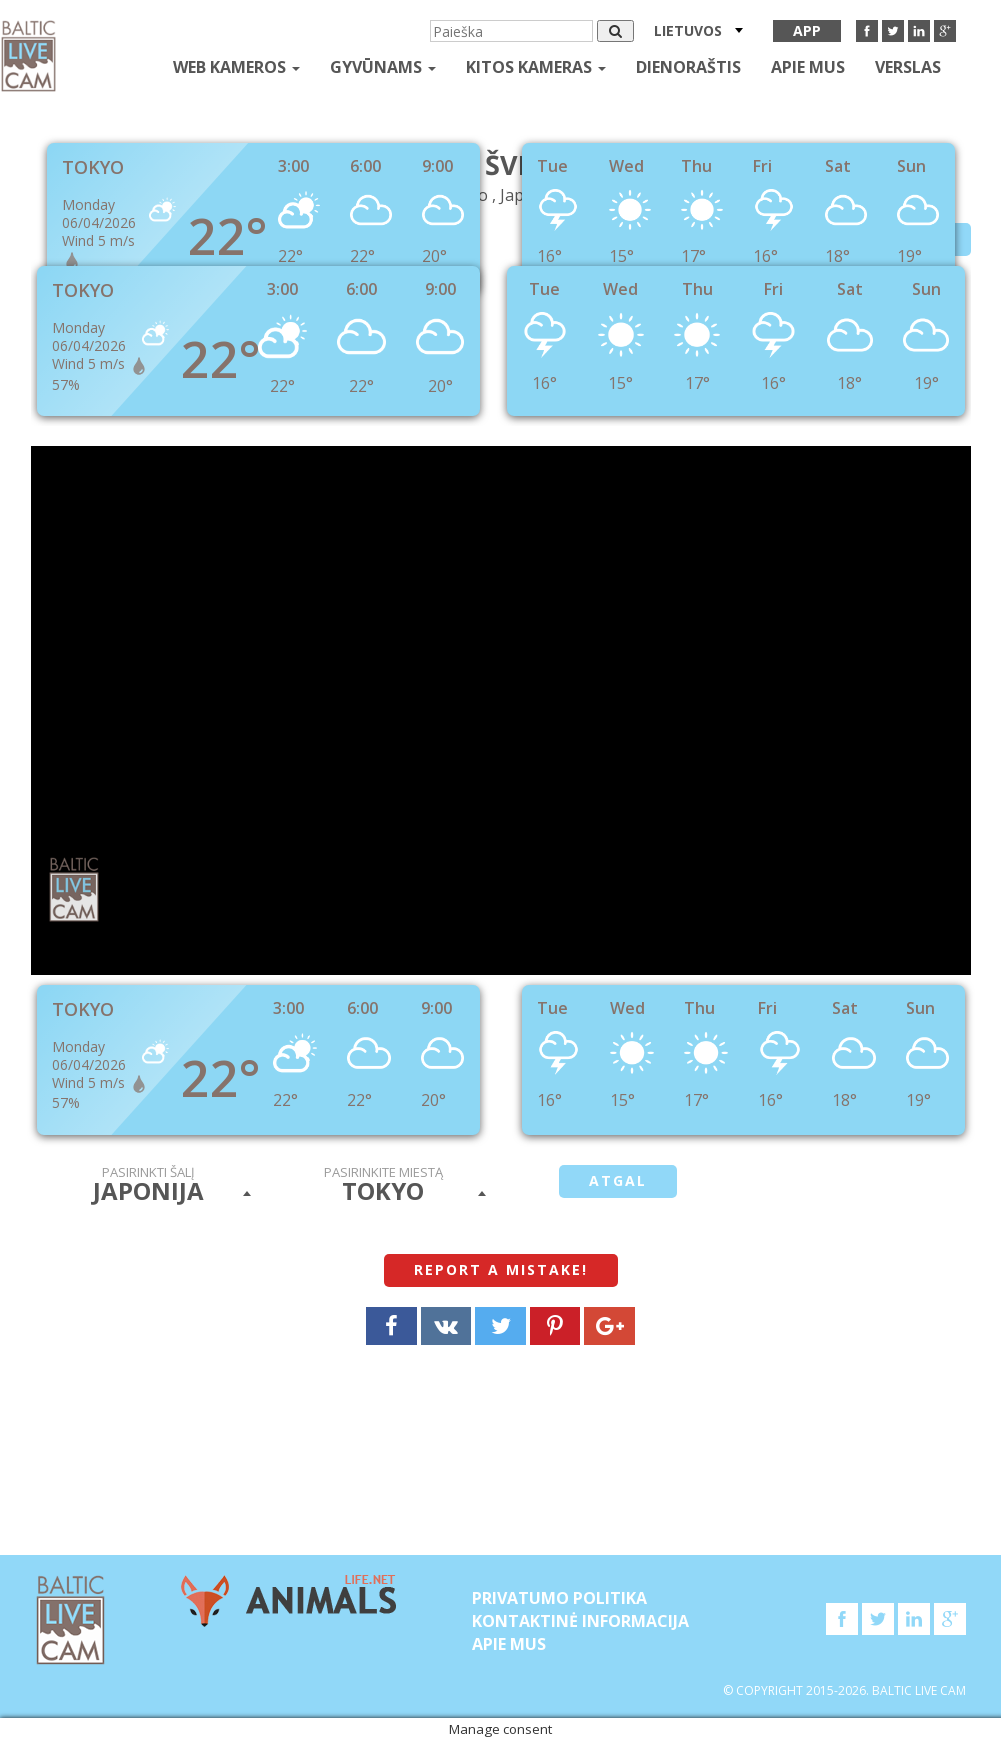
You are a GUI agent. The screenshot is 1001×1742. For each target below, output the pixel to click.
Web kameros (236, 67)
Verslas (908, 67)
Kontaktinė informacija (580, 1621)
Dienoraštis (688, 67)
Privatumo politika (559, 1598)
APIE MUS (808, 67)
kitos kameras (536, 67)
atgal (618, 1180)
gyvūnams (383, 67)
